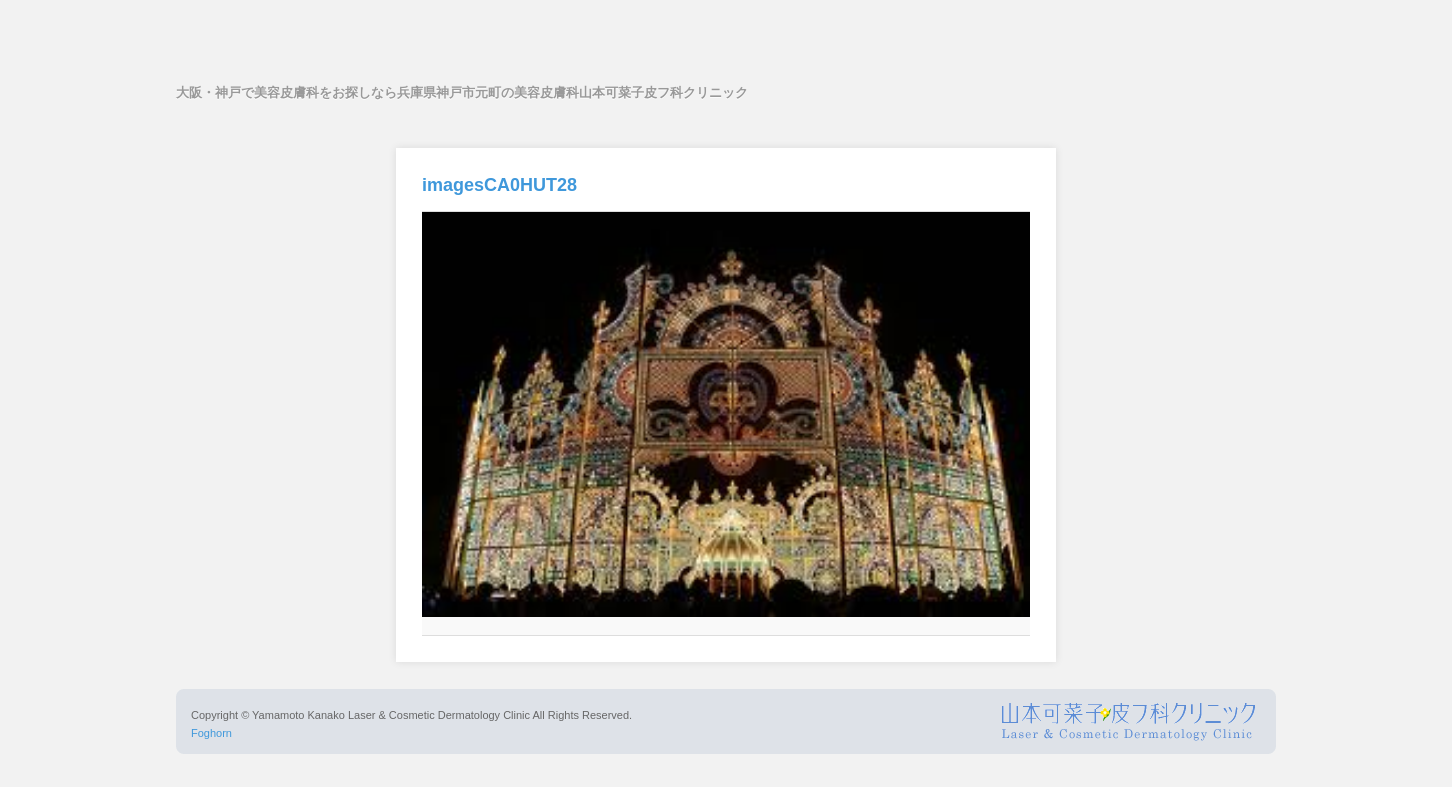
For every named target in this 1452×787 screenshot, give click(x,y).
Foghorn (211, 733)
